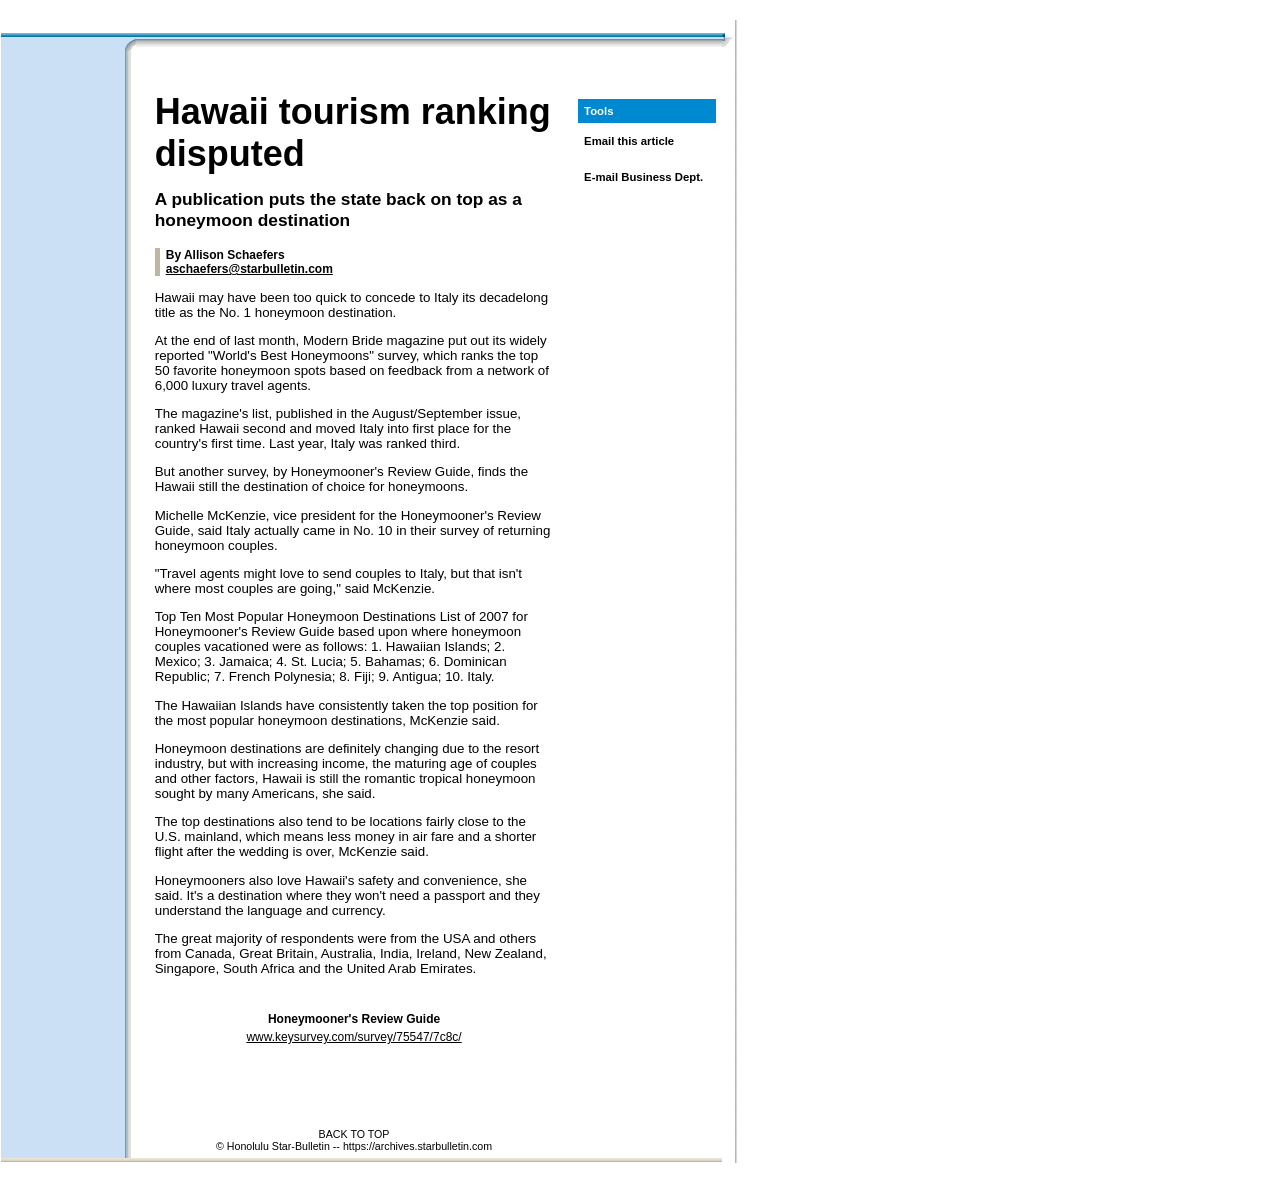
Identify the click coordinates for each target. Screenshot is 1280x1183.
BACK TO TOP (354, 1134)
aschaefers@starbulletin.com (249, 269)
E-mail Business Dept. (643, 177)
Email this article (629, 141)
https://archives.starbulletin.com (417, 1146)
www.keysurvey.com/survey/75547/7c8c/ (353, 1037)
